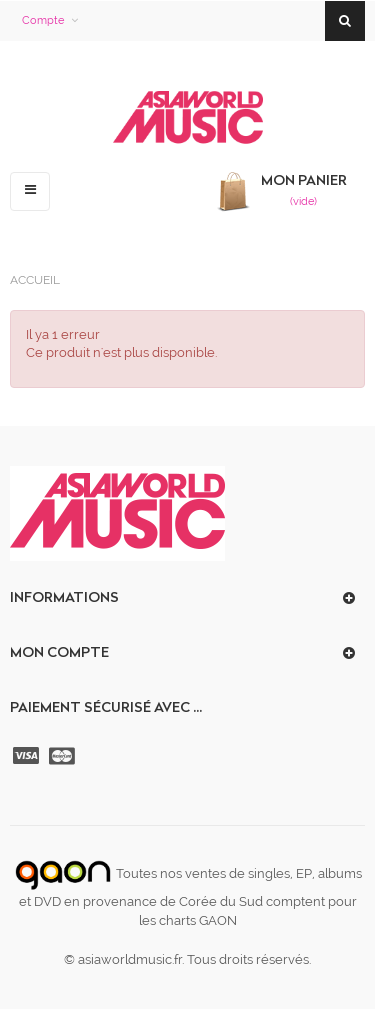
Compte (43, 20)
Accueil (35, 280)
